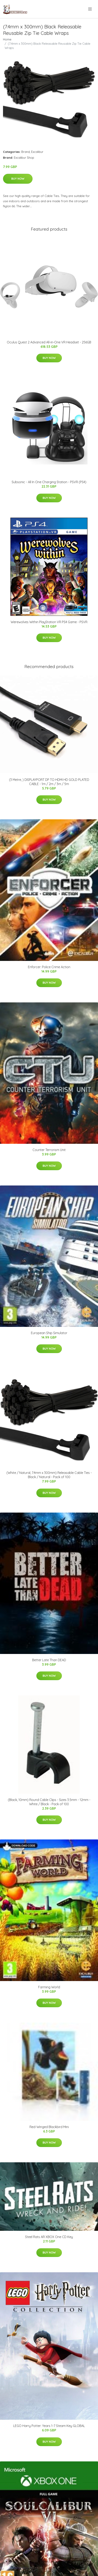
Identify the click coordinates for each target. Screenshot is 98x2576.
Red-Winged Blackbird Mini (49, 2127)
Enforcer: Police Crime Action (49, 967)
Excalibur (37, 152)
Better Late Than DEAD (49, 1660)
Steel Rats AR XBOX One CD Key (49, 2237)
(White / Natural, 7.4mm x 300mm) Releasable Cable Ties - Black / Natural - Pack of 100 (49, 1475)
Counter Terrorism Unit (49, 1150)
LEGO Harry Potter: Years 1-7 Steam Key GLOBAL (49, 2426)
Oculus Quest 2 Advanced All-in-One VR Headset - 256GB (49, 342)
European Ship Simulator (49, 1333)
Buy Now (17, 178)
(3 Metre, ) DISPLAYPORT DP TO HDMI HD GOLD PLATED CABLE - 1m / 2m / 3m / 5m (49, 782)
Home (7, 39)
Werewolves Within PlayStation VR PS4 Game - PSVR (49, 622)
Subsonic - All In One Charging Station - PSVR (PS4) (49, 482)
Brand (25, 152)
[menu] (90, 9)
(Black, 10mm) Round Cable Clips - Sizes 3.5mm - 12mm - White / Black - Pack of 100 (49, 1802)
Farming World (49, 1987)
